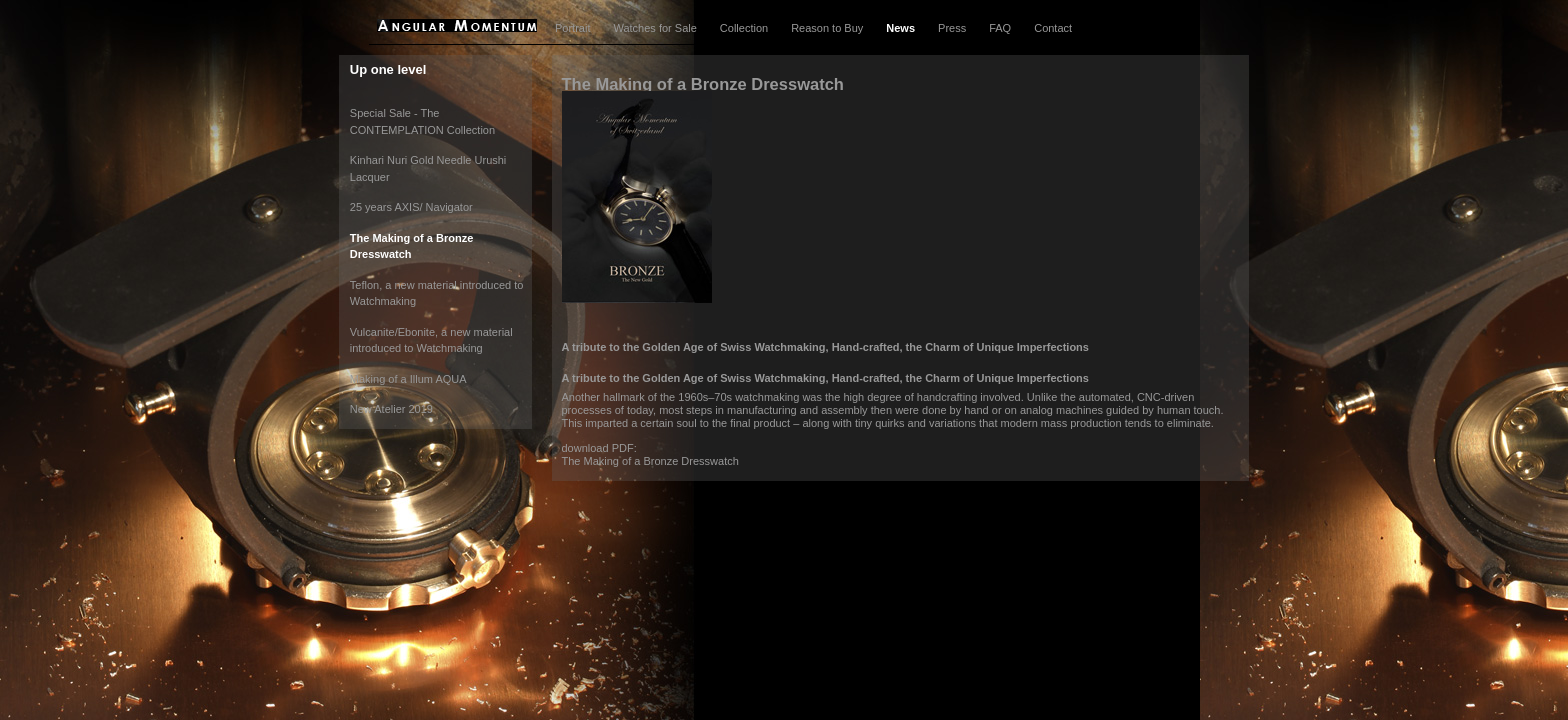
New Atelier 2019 (391, 409)
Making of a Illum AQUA (408, 379)
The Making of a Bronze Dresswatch (650, 461)
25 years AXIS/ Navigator (411, 207)
